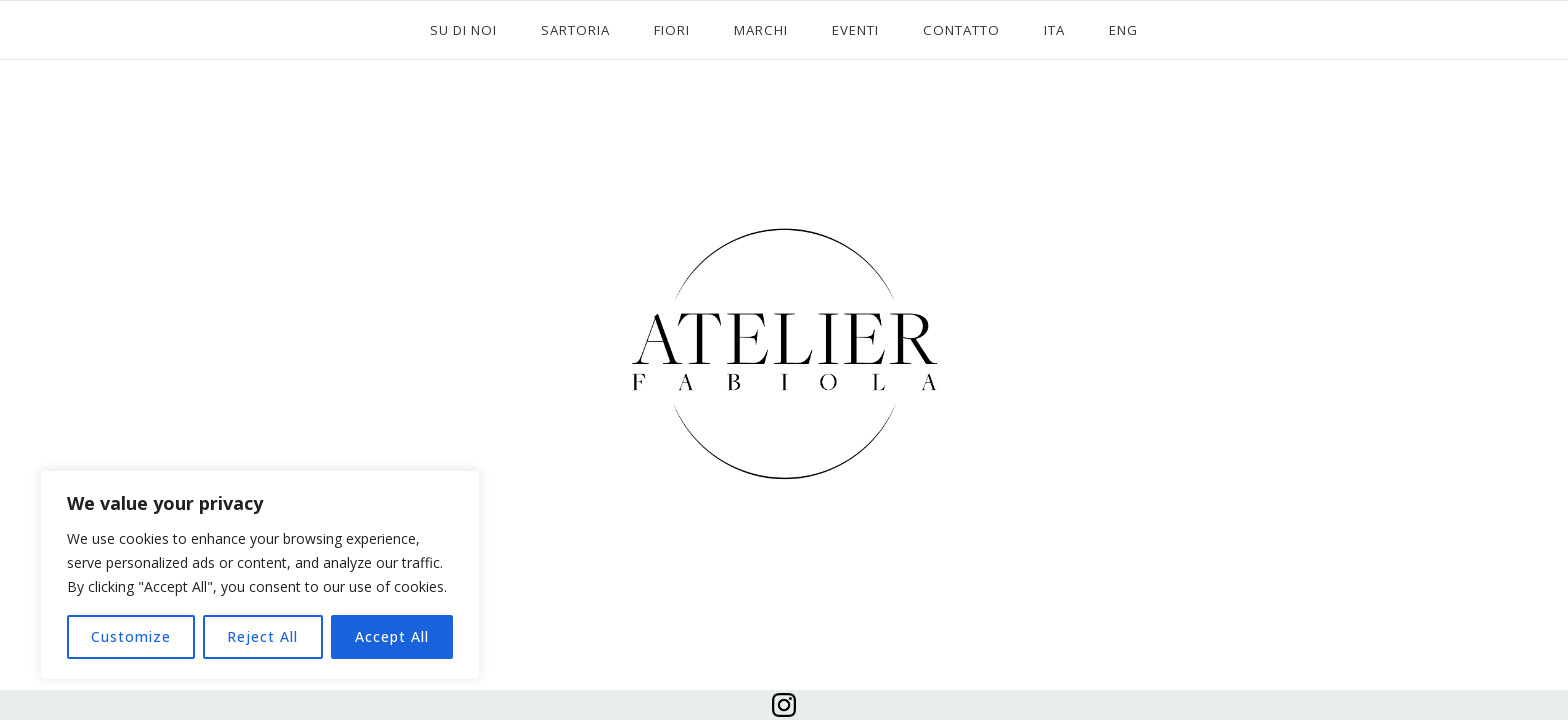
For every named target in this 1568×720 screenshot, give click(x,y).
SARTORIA (575, 30)
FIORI (672, 30)
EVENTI (855, 30)
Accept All (392, 636)
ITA (1054, 30)
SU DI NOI (463, 30)
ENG (1123, 30)
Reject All (262, 636)
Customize (131, 636)
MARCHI (761, 30)
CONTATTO (961, 30)
